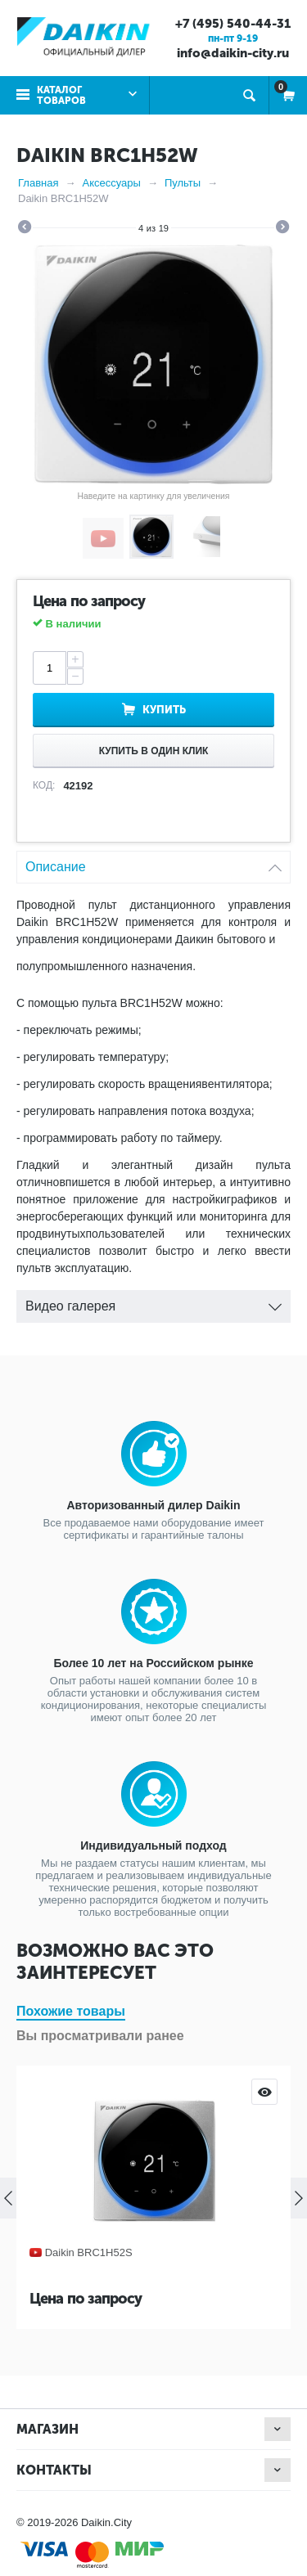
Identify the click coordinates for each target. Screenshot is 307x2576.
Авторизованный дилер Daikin (153, 1505)
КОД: (44, 785)
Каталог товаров (61, 95)
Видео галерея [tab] (153, 1302)
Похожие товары (70, 2011)
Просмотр (264, 2092)
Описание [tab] (153, 863)
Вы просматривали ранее (100, 2036)
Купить (164, 710)
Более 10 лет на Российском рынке (153, 1663)
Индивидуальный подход (153, 1845)
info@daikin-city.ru (233, 53)
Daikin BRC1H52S (89, 2252)
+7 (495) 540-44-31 (233, 23)
